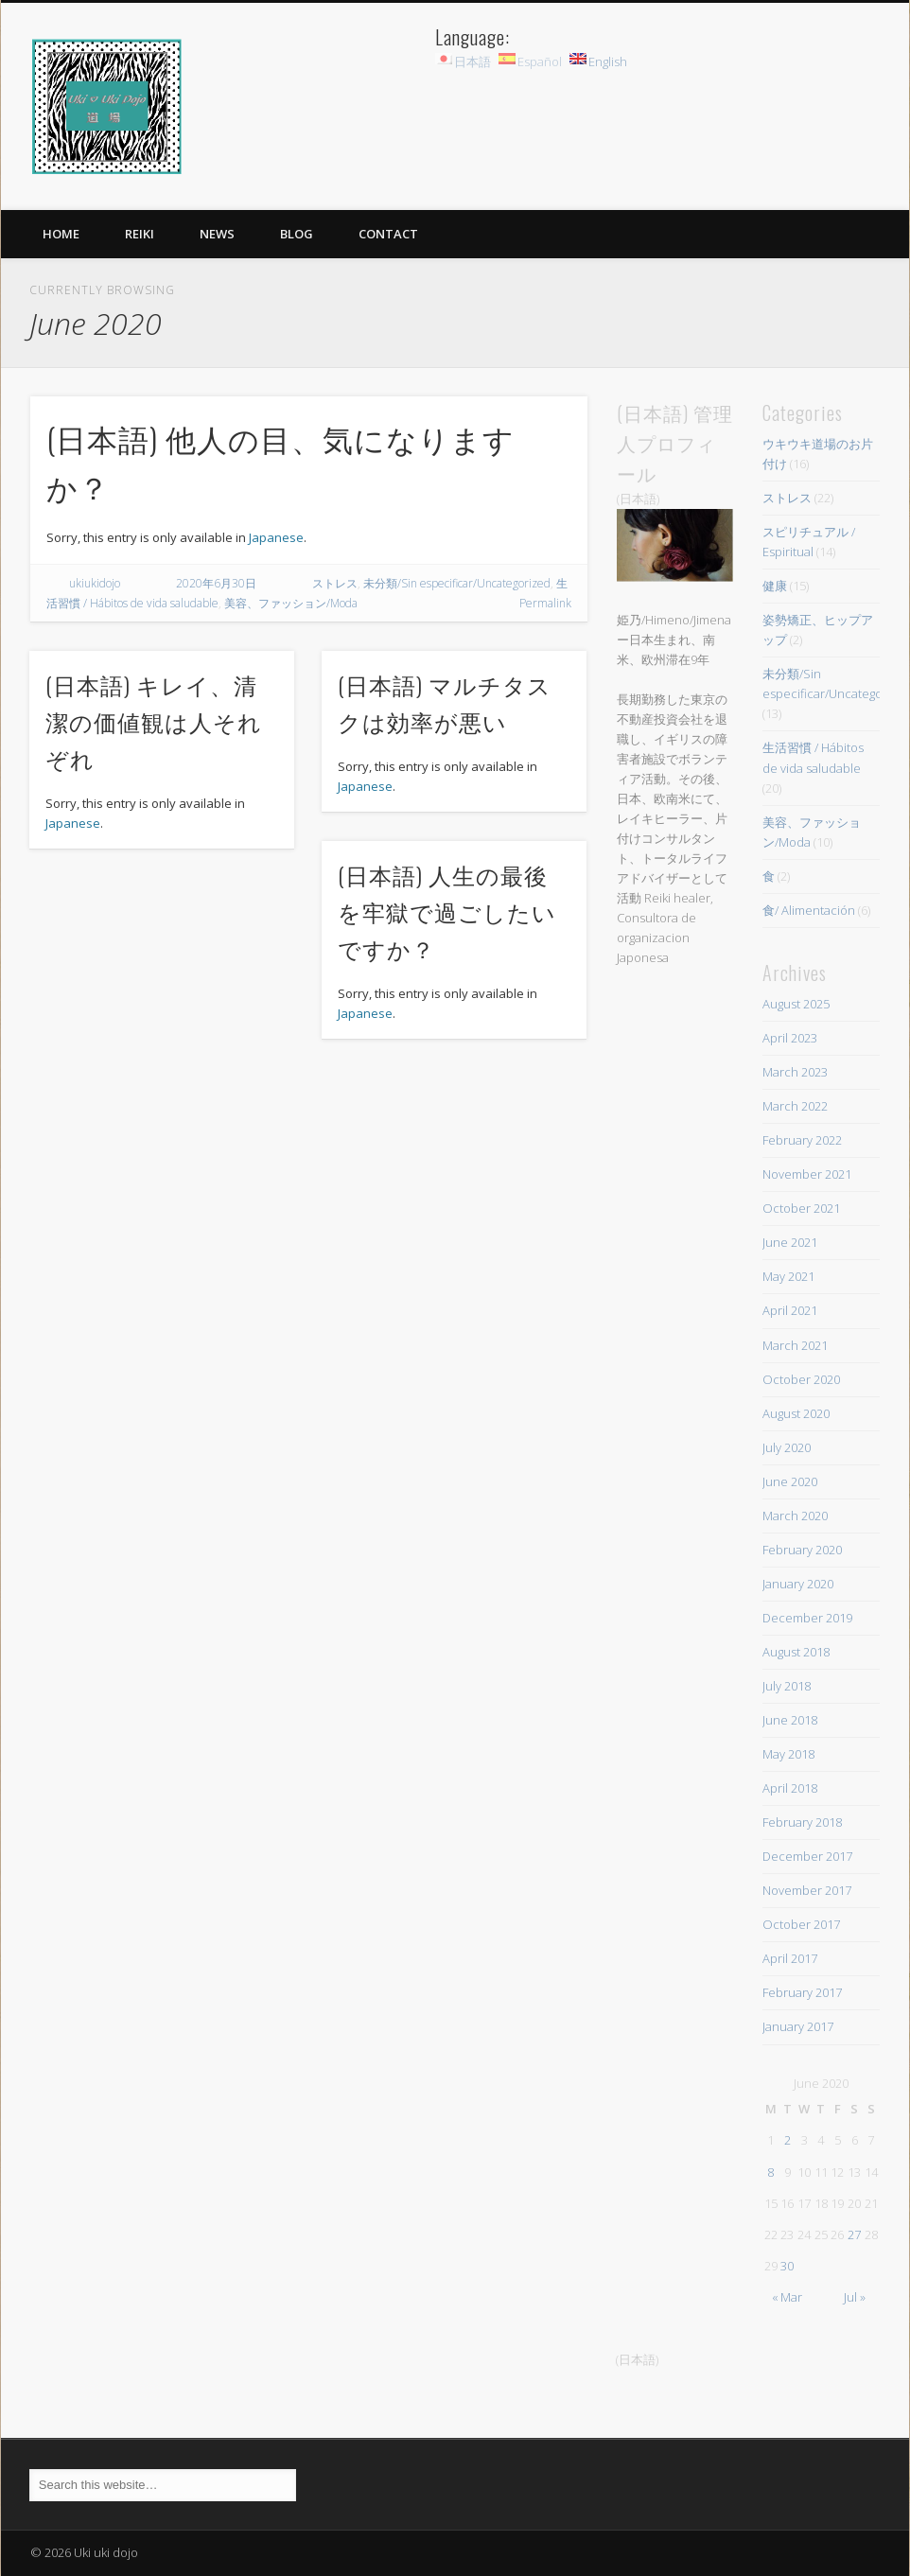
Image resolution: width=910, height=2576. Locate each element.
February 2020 (802, 1549)
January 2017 (797, 2026)
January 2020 (797, 1583)
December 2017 (807, 1856)
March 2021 (795, 1345)
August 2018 (796, 1651)
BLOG (296, 233)
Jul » (855, 2296)
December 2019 (807, 1617)
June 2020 (789, 1481)
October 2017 (801, 1924)
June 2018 (789, 1719)
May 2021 (788, 1276)
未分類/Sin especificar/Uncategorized (457, 583)
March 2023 (795, 1071)
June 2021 (789, 1242)
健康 (774, 585)
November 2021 (806, 1174)
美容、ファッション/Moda (291, 603)
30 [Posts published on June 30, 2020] (787, 2265)
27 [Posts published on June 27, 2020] (854, 2234)
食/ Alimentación (808, 910)
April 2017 (789, 1958)
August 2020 (796, 1413)
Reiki (139, 233)
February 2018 (802, 1822)
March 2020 (795, 1515)
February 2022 (802, 1139)
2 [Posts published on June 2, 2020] (787, 2139)
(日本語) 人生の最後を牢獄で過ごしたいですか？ (447, 911)
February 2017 (802, 1992)
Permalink (545, 603)
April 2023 (789, 1037)
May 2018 (788, 1753)
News (217, 233)
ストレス (335, 583)
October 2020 (801, 1379)
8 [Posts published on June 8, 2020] (770, 2172)
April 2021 (789, 1310)
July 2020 (786, 1447)
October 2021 (801, 1208)
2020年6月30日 (216, 583)
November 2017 (806, 1890)
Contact (388, 233)
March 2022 (795, 1105)
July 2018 (786, 1685)
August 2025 (796, 1003)
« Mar (787, 2296)
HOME (61, 233)
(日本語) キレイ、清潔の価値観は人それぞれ (153, 721)
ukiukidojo (94, 583)
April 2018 (789, 1787)
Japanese (276, 537)
